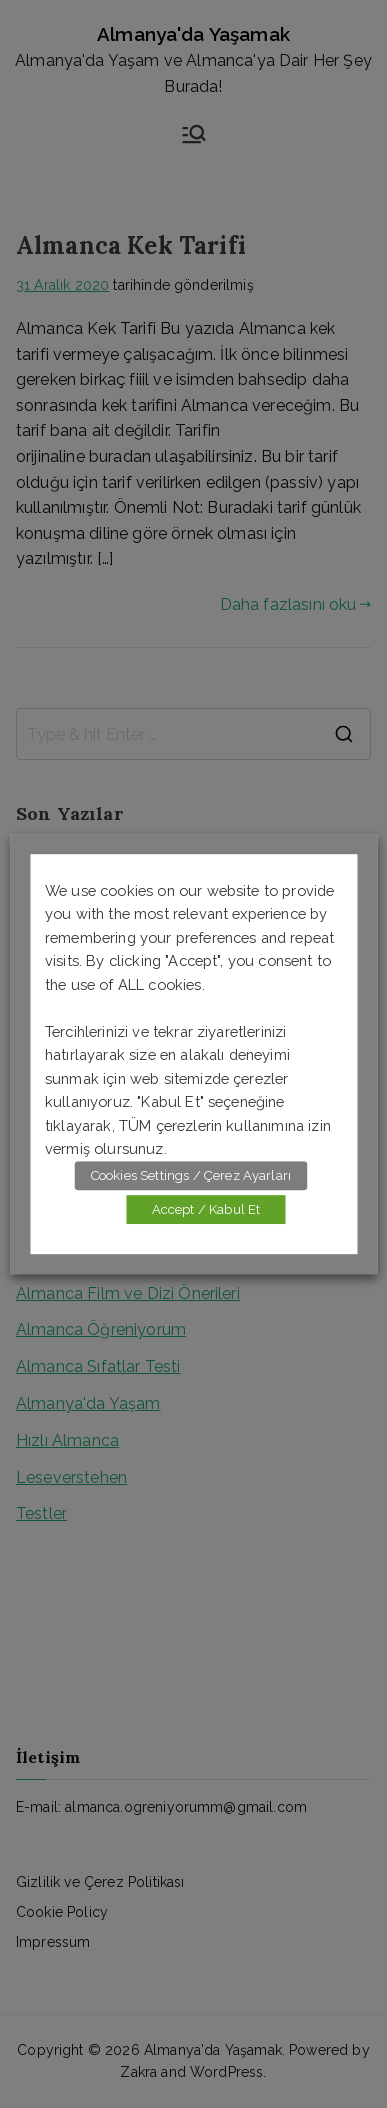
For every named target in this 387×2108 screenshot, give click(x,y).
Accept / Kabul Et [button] (206, 1209)
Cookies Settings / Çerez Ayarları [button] (191, 1175)
